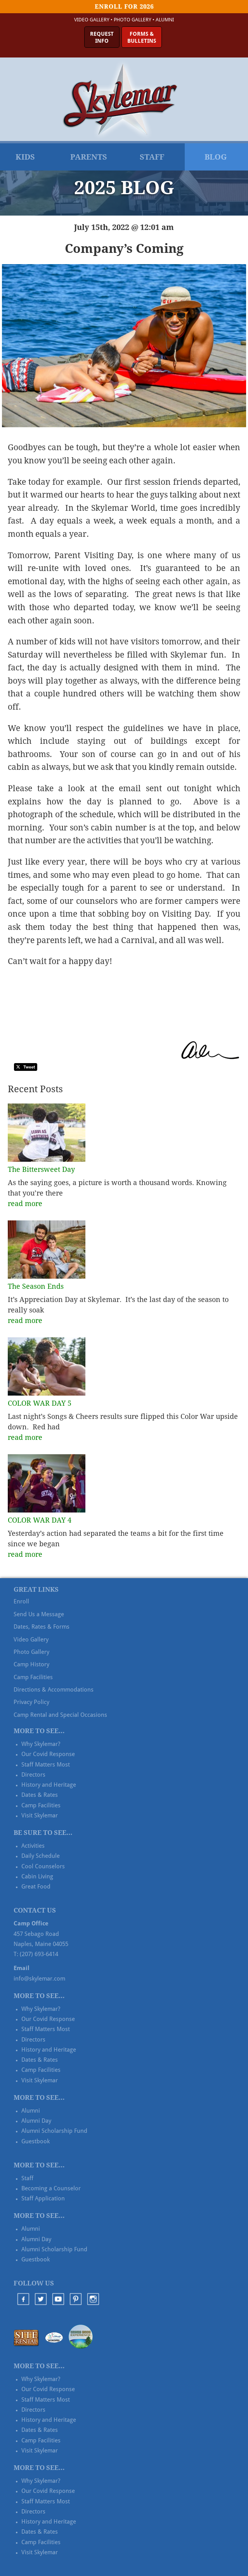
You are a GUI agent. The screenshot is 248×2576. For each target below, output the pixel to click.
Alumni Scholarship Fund (54, 2130)
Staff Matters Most (45, 1764)
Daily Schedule (40, 1855)
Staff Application (43, 2198)
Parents (88, 157)
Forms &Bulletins (141, 37)
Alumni (165, 20)
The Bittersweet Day (41, 1169)
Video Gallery (91, 20)
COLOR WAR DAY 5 (39, 1403)
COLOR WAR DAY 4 (39, 1520)
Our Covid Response (48, 1754)
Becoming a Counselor (51, 2188)
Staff (152, 157)
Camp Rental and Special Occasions (60, 1714)
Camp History (31, 1664)
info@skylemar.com (39, 1978)
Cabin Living (37, 1876)
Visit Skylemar (39, 1815)
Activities (33, 1845)
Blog (216, 157)
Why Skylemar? (40, 1744)
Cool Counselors (43, 1866)
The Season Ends (36, 1286)
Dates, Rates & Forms (41, 1626)
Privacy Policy (31, 1702)
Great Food (35, 1886)
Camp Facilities (33, 1677)
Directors (33, 1774)
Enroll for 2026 (124, 6)
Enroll (21, 1601)
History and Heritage (48, 1784)
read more (25, 1203)
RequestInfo (102, 37)
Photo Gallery (132, 20)
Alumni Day (36, 2120)
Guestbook (35, 2141)
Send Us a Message (39, 1614)
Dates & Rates (39, 1794)
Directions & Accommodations (54, 1689)
